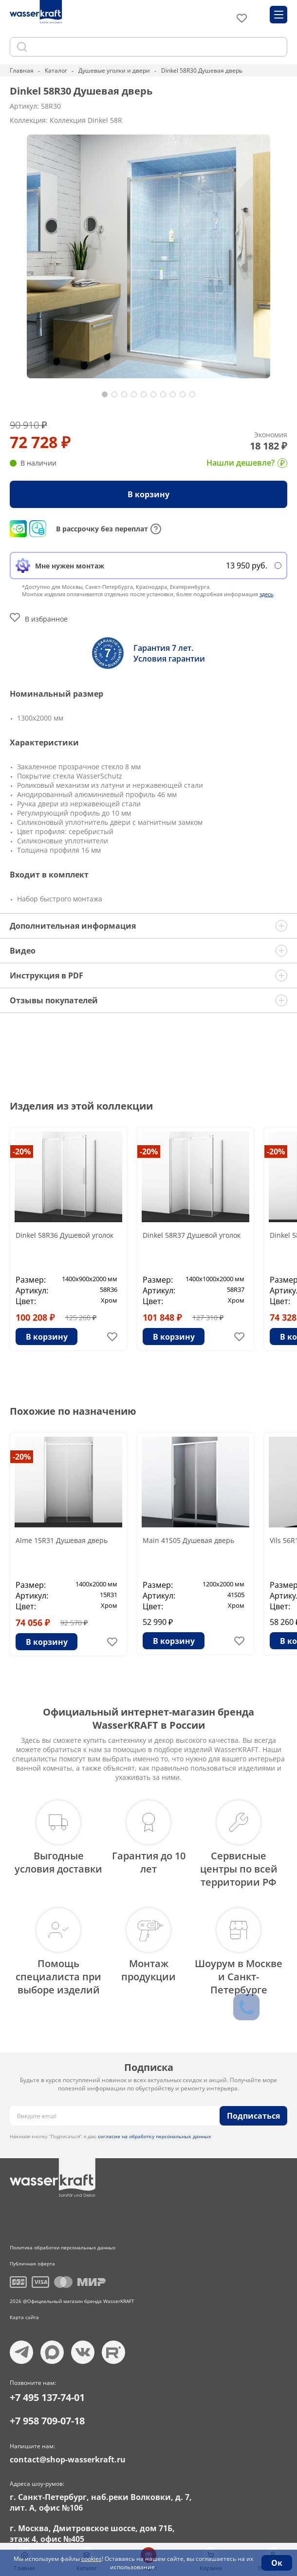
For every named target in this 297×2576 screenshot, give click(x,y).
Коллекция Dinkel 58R (86, 120)
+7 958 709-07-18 (47, 2420)
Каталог (56, 70)
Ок (276, 2562)
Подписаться (253, 2115)
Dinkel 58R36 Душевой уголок (64, 1235)
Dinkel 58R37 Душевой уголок (192, 1235)
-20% (22, 1151)
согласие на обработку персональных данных (154, 2136)
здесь (266, 594)
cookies (91, 2559)
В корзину (148, 494)
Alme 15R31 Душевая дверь (62, 1540)
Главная (22, 70)
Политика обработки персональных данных (62, 2247)
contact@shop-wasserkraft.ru (68, 2459)
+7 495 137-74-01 (47, 2397)
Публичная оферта (32, 2263)
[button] (105, 394)
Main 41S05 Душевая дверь (188, 1540)
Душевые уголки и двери (114, 70)
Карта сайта (24, 2317)
